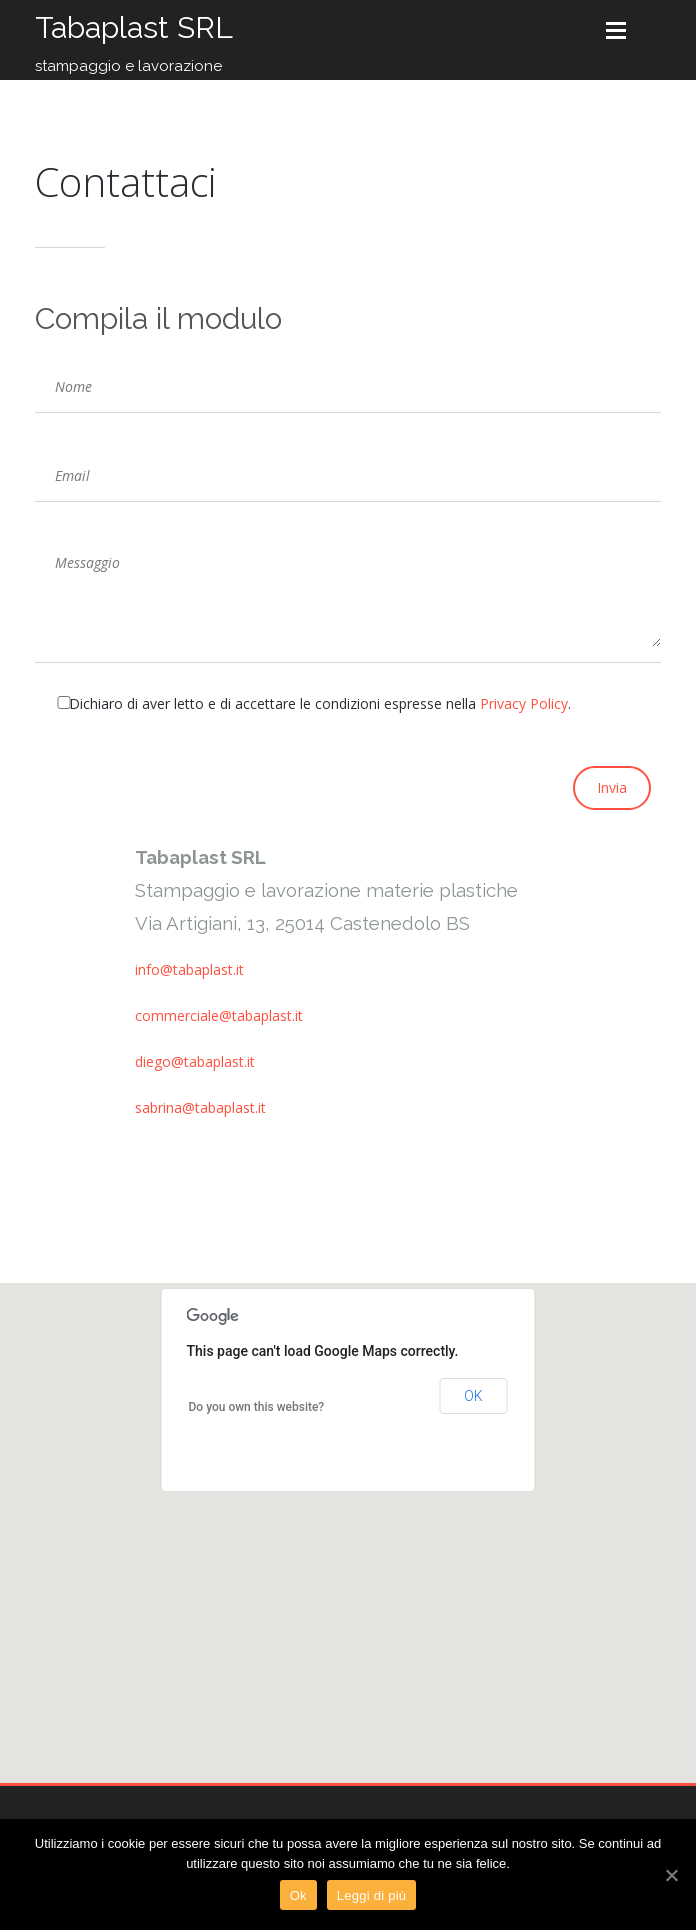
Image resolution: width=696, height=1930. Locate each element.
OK (473, 1396)
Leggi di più (372, 1895)
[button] (348, 1514)
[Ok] (671, 1875)
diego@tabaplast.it (195, 1061)
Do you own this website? (257, 1407)
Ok (298, 1895)
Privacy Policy (524, 703)
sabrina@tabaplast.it (200, 1107)
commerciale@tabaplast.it (219, 1015)
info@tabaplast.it (189, 969)
